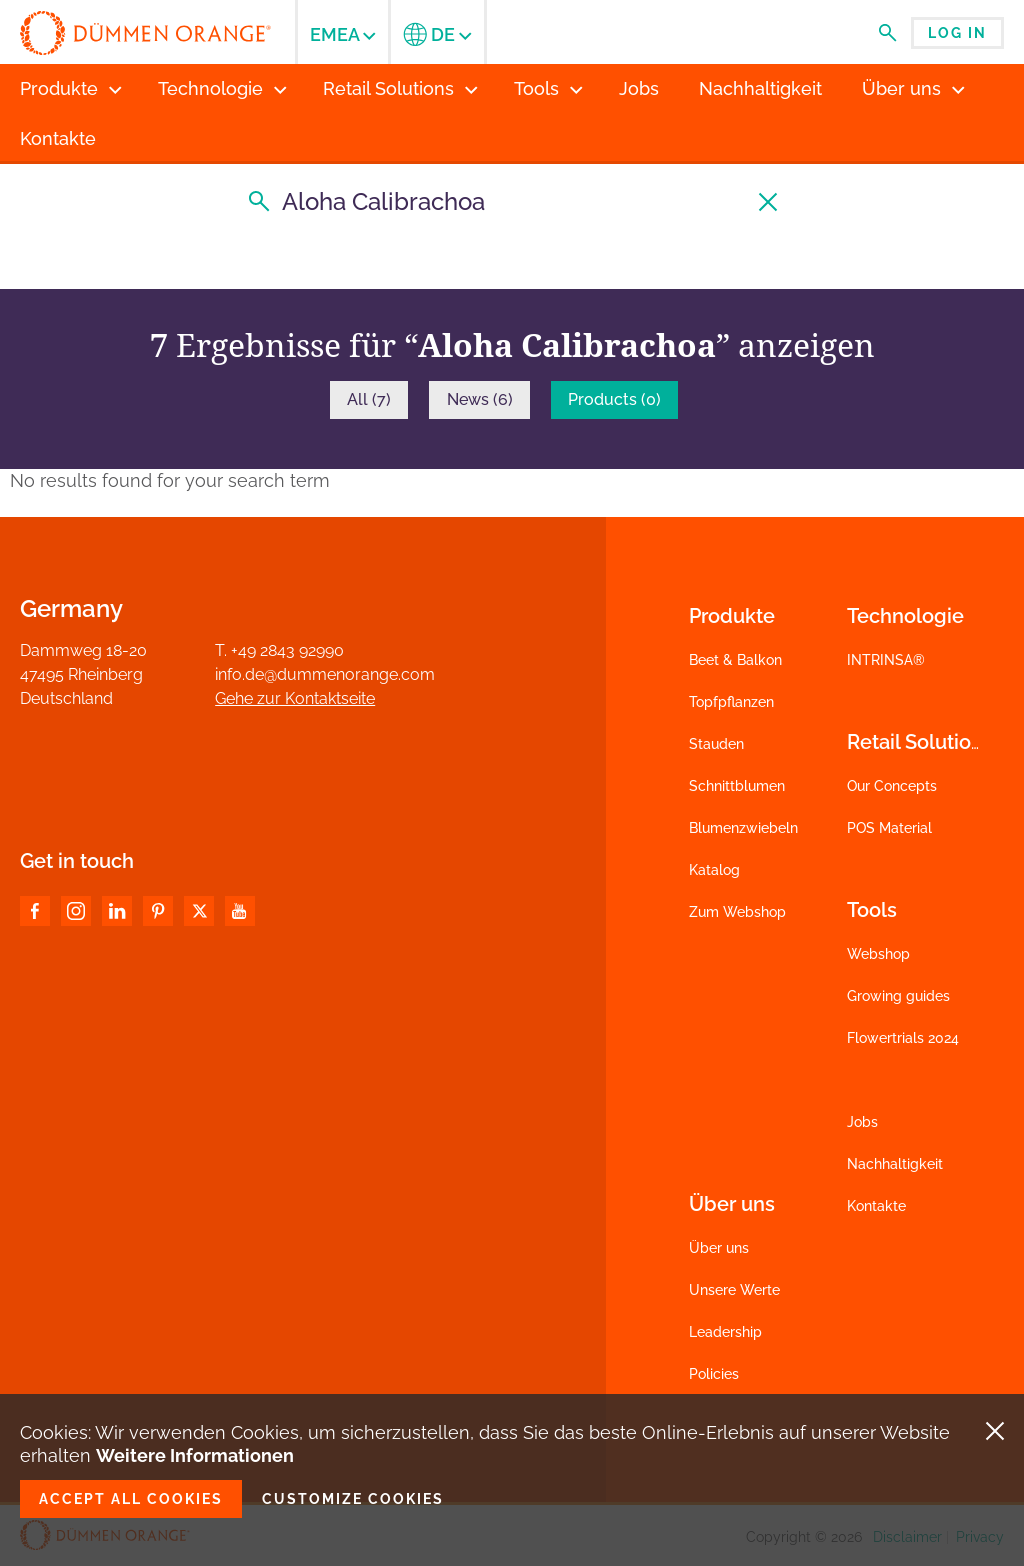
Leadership (725, 1332)
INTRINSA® (886, 660)
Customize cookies (353, 1499)
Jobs (862, 1122)
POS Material (889, 828)
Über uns (719, 1248)
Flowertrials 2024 (903, 1038)
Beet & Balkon (735, 660)
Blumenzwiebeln (743, 828)
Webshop (878, 954)
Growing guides (898, 996)
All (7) (369, 399)
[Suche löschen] (769, 201)
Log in (957, 33)
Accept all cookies (131, 1499)
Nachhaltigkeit (895, 1164)
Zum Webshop (737, 912)
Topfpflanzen (731, 702)
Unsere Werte (734, 1290)
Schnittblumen (737, 786)
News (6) (480, 399)
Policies (714, 1374)
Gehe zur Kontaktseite (295, 698)
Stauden (716, 744)
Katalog (714, 870)
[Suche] (512, 201)
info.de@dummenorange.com (325, 674)
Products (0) (614, 399)
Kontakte (876, 1206)
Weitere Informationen (195, 1455)
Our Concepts (892, 786)
